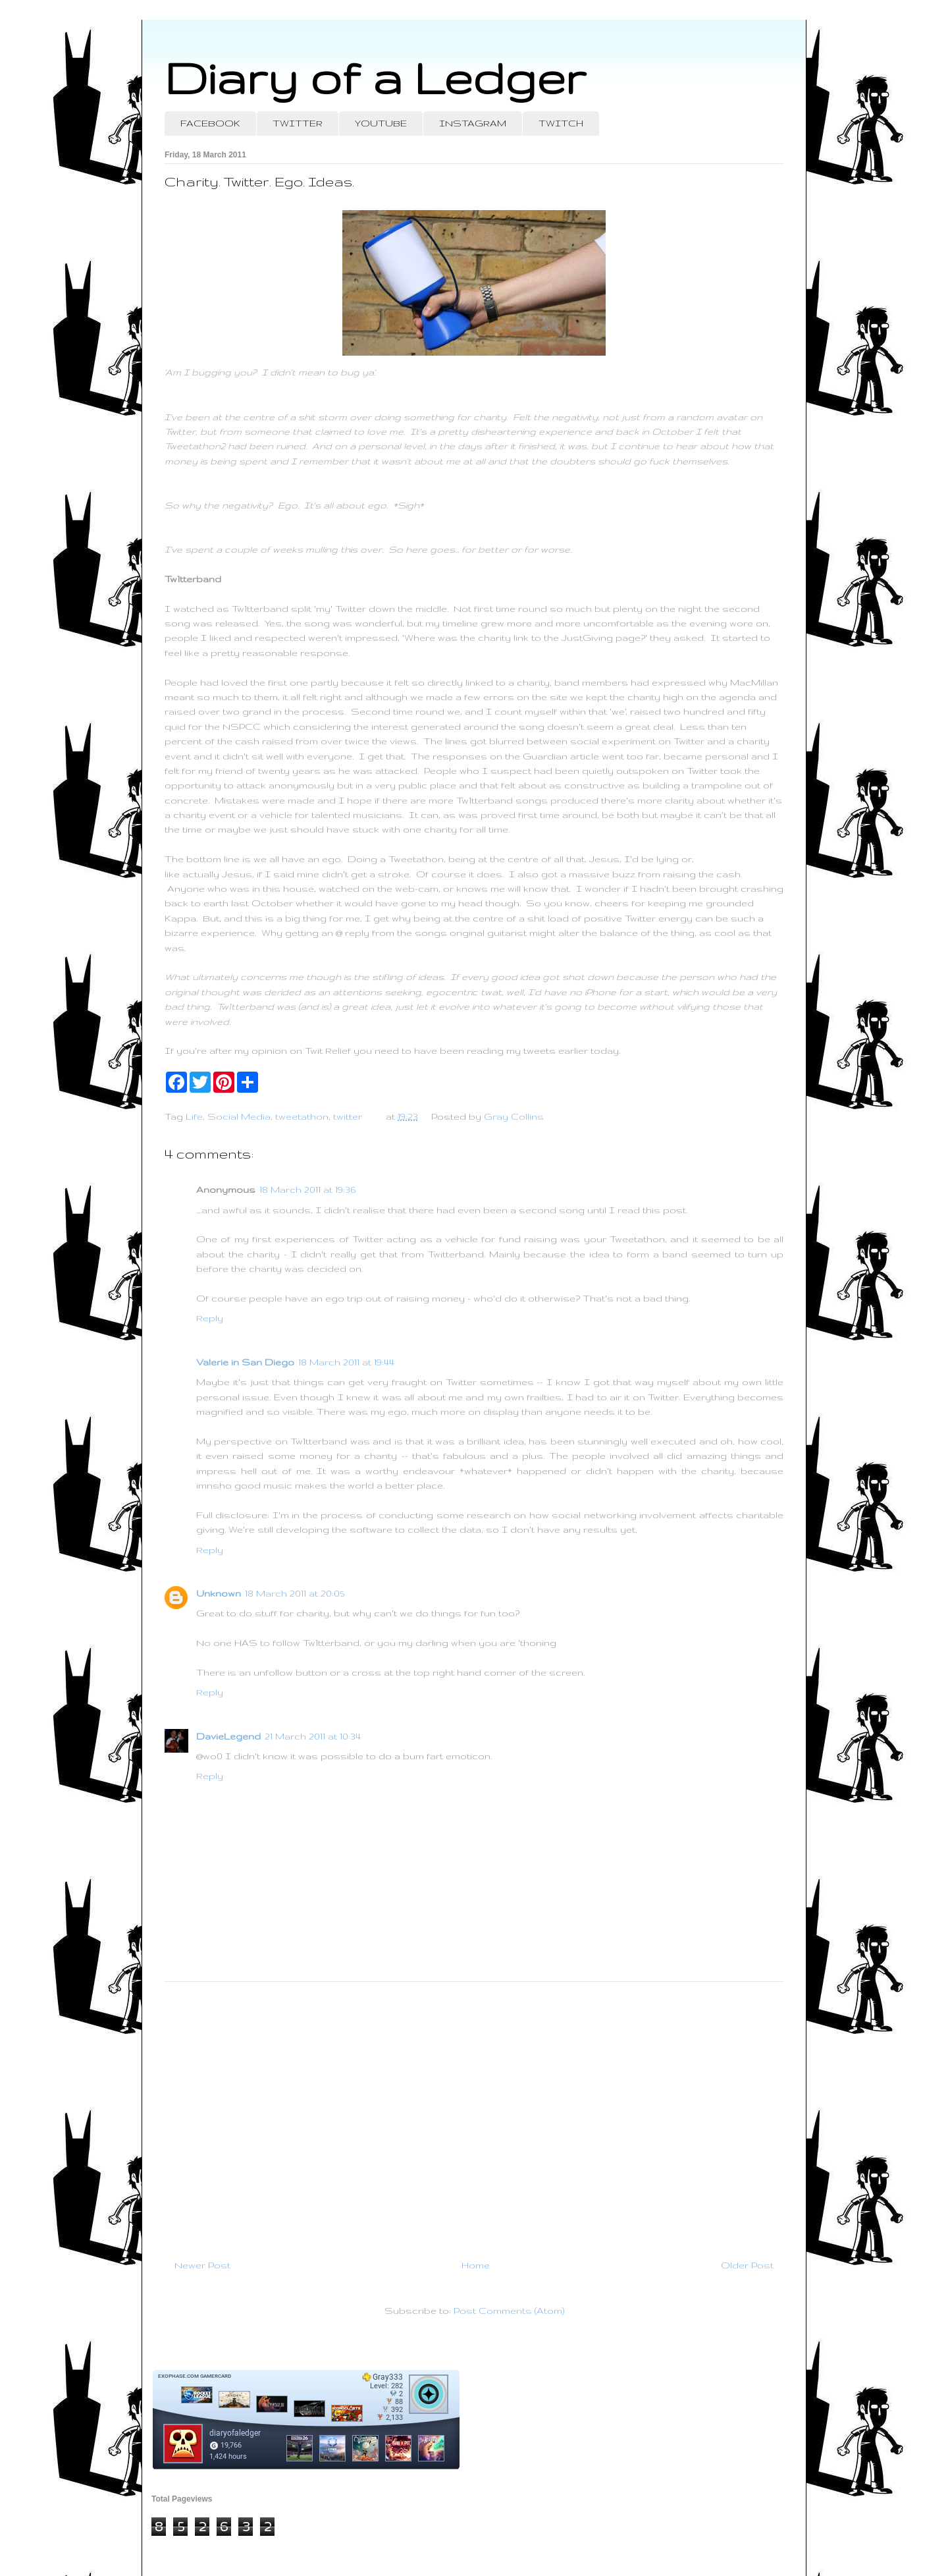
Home (475, 2265)
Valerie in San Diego (245, 1362)
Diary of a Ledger (375, 77)
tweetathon (302, 1116)
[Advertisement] (474, 2115)
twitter (347, 1116)
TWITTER (298, 123)
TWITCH (561, 123)
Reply (209, 1318)
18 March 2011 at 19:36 (307, 1189)
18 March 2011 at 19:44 (346, 1362)
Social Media (239, 1116)
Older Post (747, 2265)
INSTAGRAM (472, 123)
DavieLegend (228, 1736)
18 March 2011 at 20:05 (294, 1593)
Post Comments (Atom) (509, 2310)
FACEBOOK (210, 123)
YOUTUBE (381, 123)
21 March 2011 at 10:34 (313, 1736)
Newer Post (202, 2265)
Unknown (218, 1593)
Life (194, 1116)
